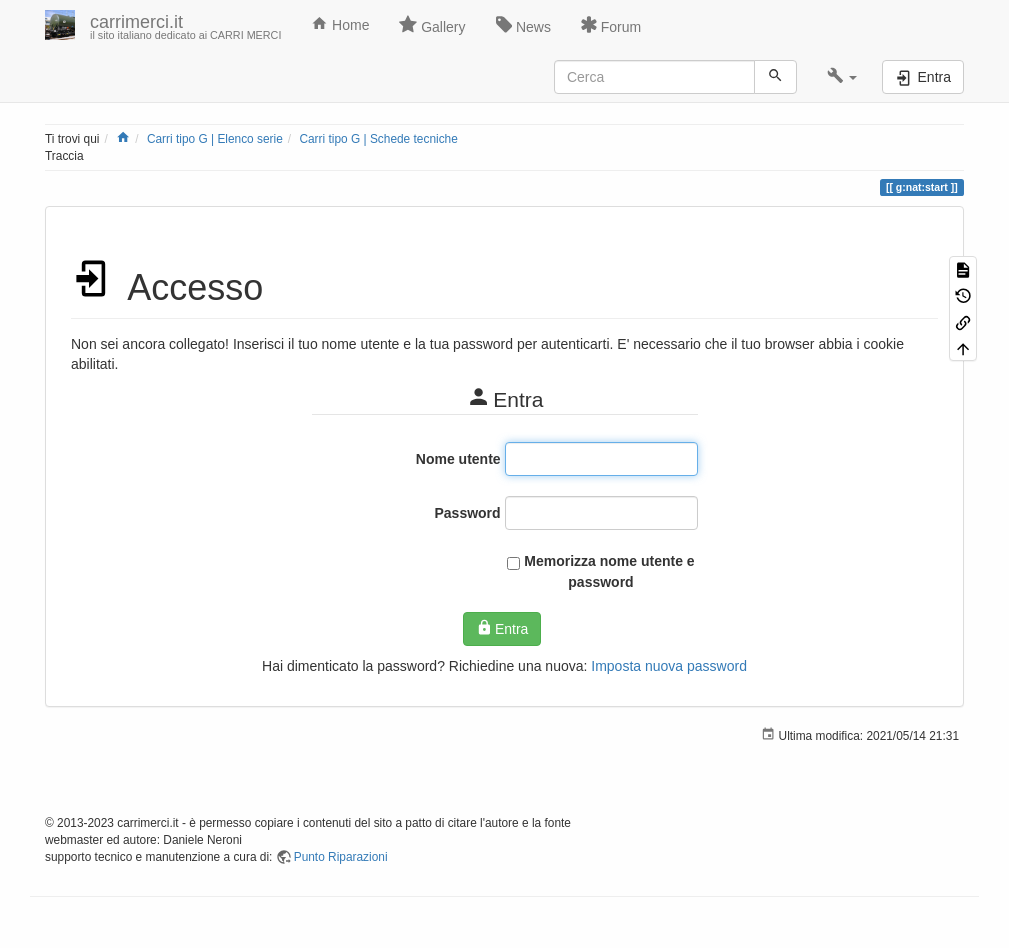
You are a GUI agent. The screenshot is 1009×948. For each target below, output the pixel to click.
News (523, 25)
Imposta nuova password (669, 666)
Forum (611, 25)
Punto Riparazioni (341, 857)
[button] (842, 77)
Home (340, 24)
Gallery (432, 25)
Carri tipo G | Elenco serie (215, 139)
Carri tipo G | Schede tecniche (378, 139)
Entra (502, 628)
